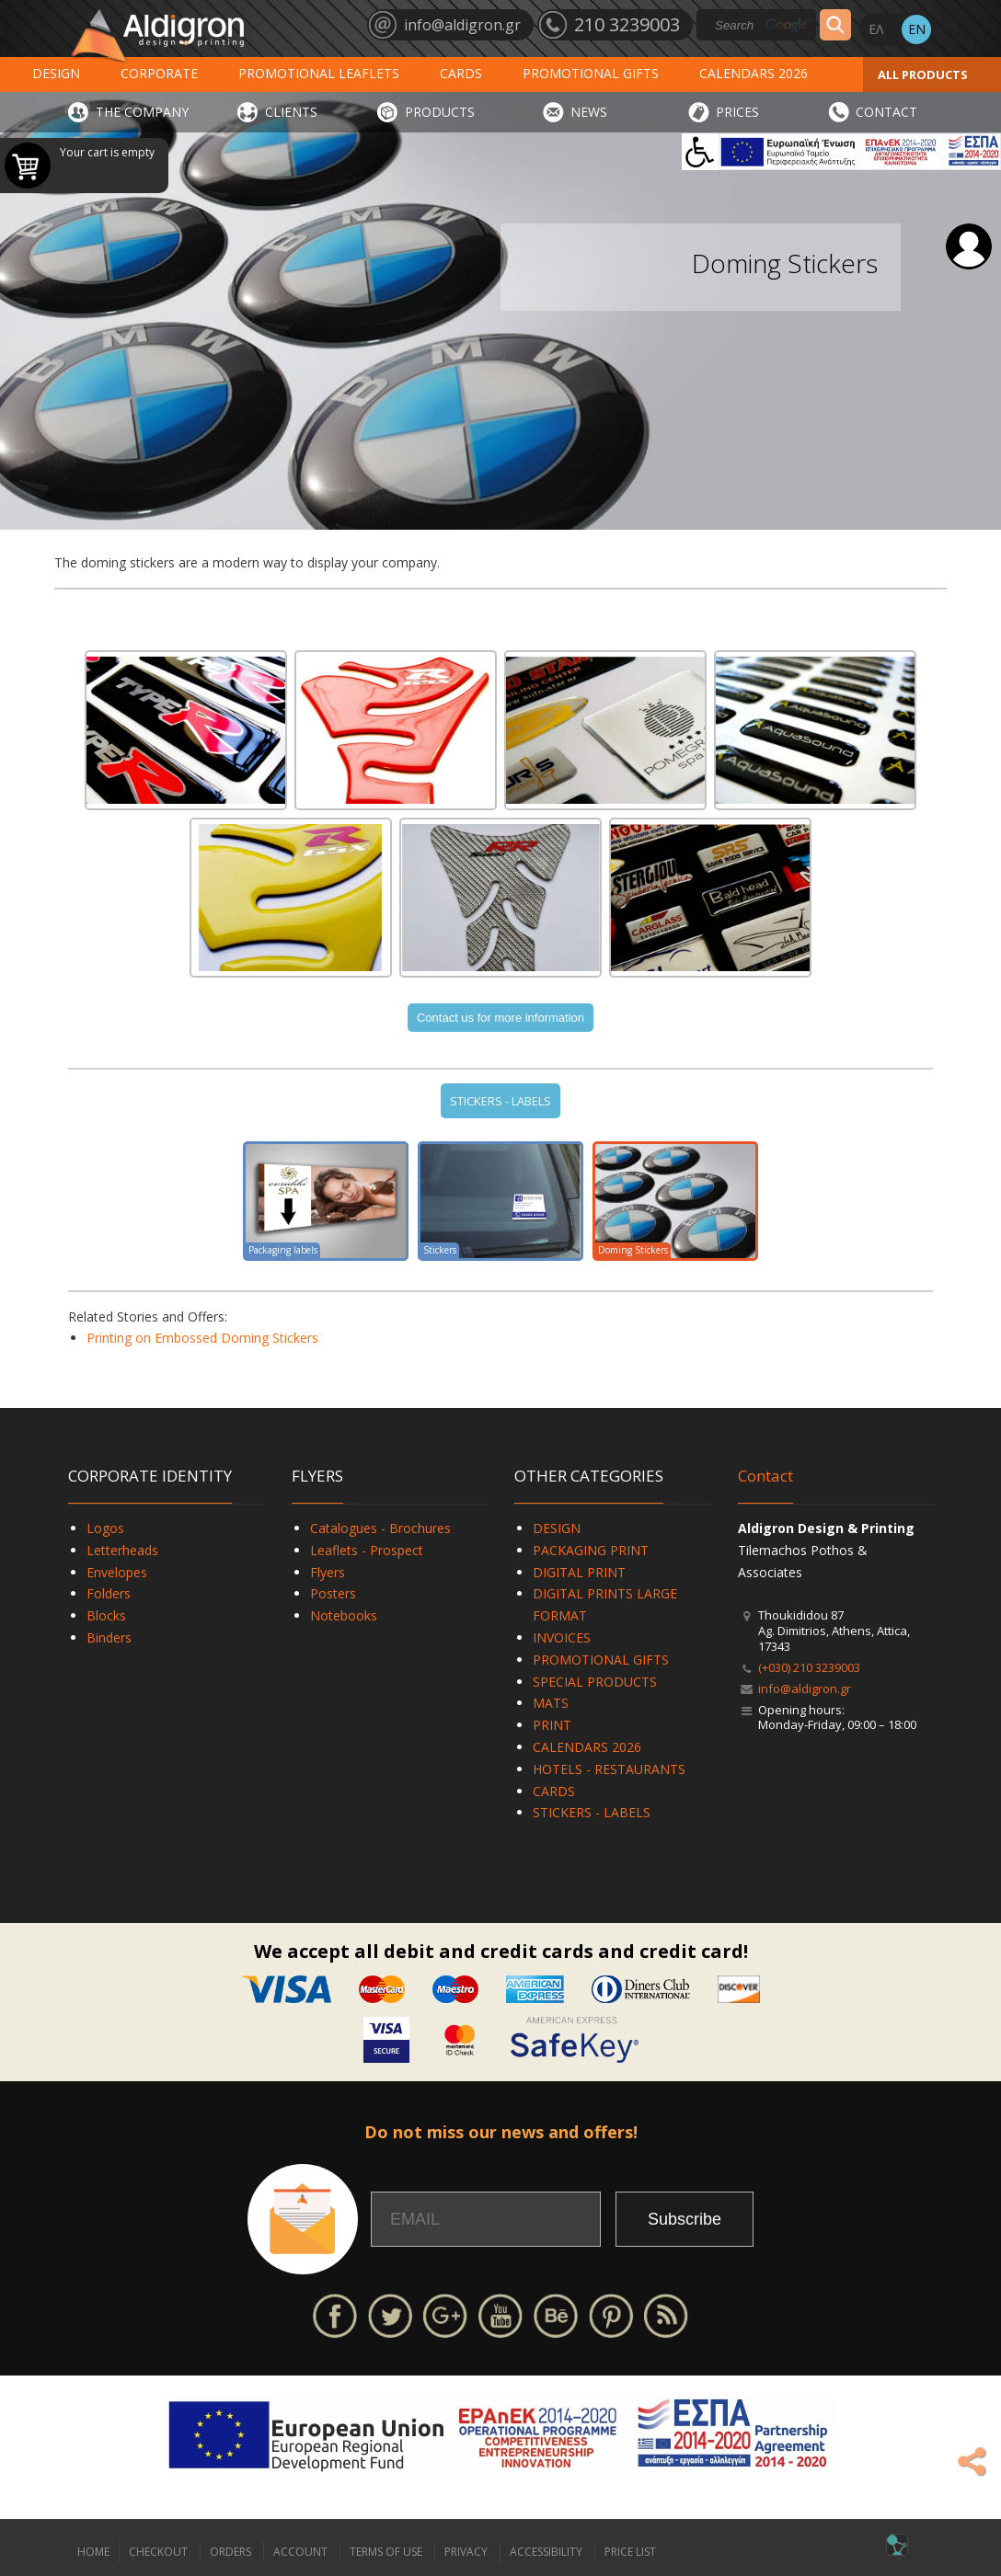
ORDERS (230, 2551)
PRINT (552, 1725)
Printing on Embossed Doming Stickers (202, 1337)
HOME (93, 2551)
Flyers (327, 1572)
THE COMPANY (142, 111)
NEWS (588, 111)
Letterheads (122, 1550)
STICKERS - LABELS (500, 1101)
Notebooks (343, 1615)
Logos (105, 1528)
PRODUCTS (440, 111)
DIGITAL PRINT (579, 1572)
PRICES (737, 111)
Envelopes (116, 1572)
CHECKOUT (158, 2551)
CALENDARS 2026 (753, 73)
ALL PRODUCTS (923, 74)
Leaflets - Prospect (366, 1550)
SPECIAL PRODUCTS (595, 1681)
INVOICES (562, 1637)
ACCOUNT (300, 2551)
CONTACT (886, 111)
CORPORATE (159, 73)
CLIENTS (291, 111)
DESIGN (56, 73)
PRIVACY (466, 2551)
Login (969, 246)
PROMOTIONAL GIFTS (591, 73)
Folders (108, 1593)
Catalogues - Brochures (380, 1528)
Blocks (106, 1615)
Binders (109, 1637)
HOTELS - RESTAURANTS (609, 1769)
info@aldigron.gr (804, 1688)
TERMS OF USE (386, 2551)
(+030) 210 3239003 (809, 1667)
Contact (765, 1475)
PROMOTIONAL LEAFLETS (318, 73)
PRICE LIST (630, 2551)
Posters (333, 1593)
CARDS (461, 73)
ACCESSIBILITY (546, 2551)
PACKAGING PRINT (591, 1550)
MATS (551, 1703)
